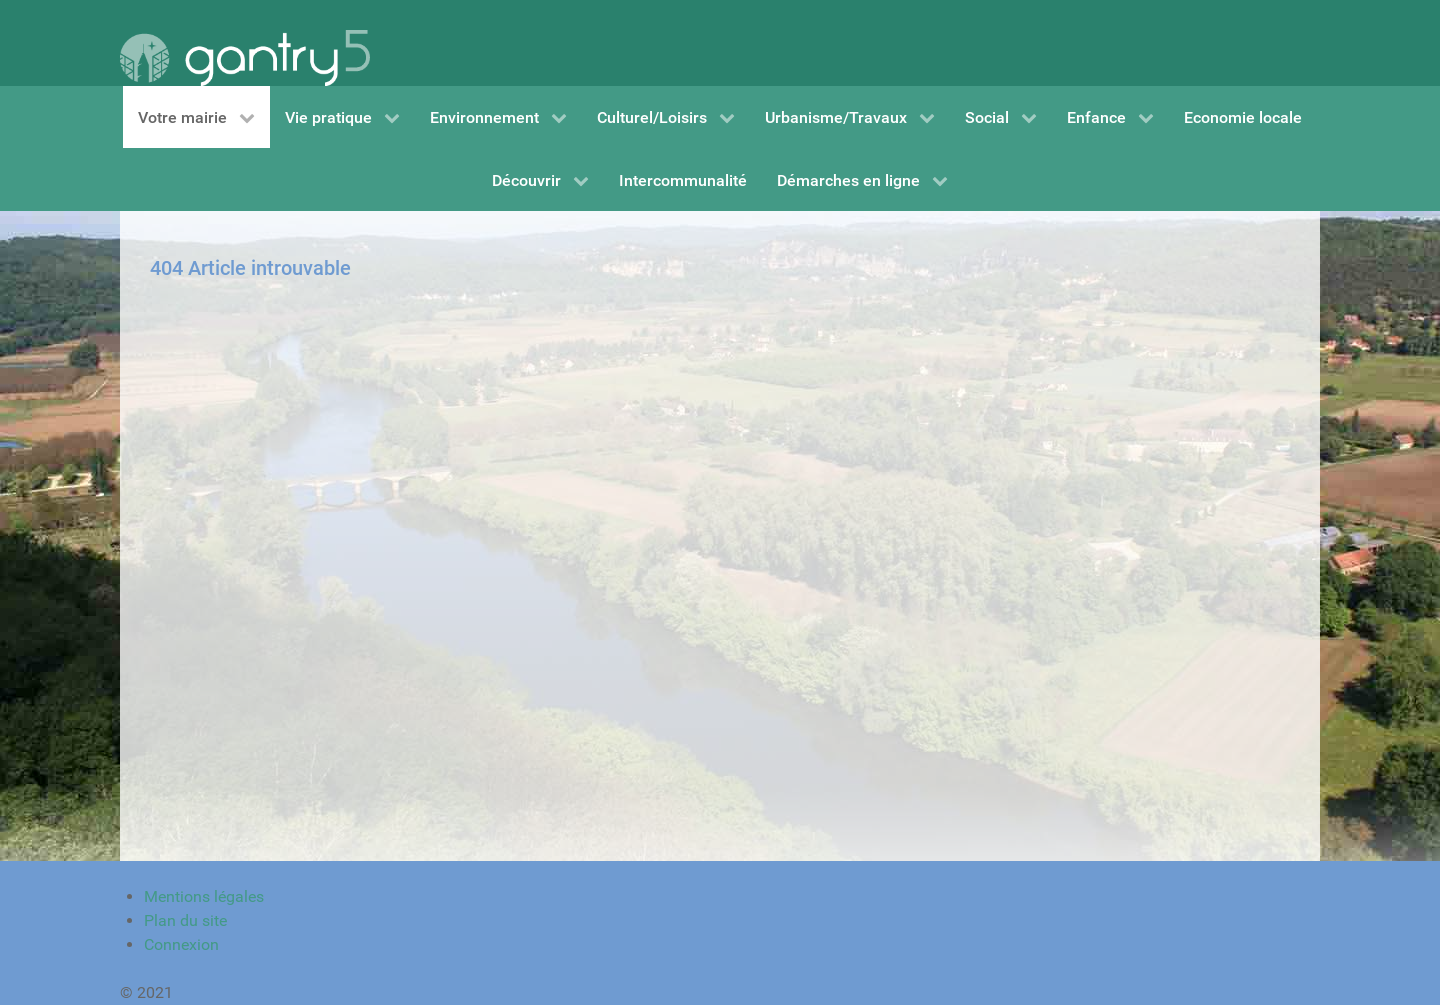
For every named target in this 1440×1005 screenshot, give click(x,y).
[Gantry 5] (245, 43)
